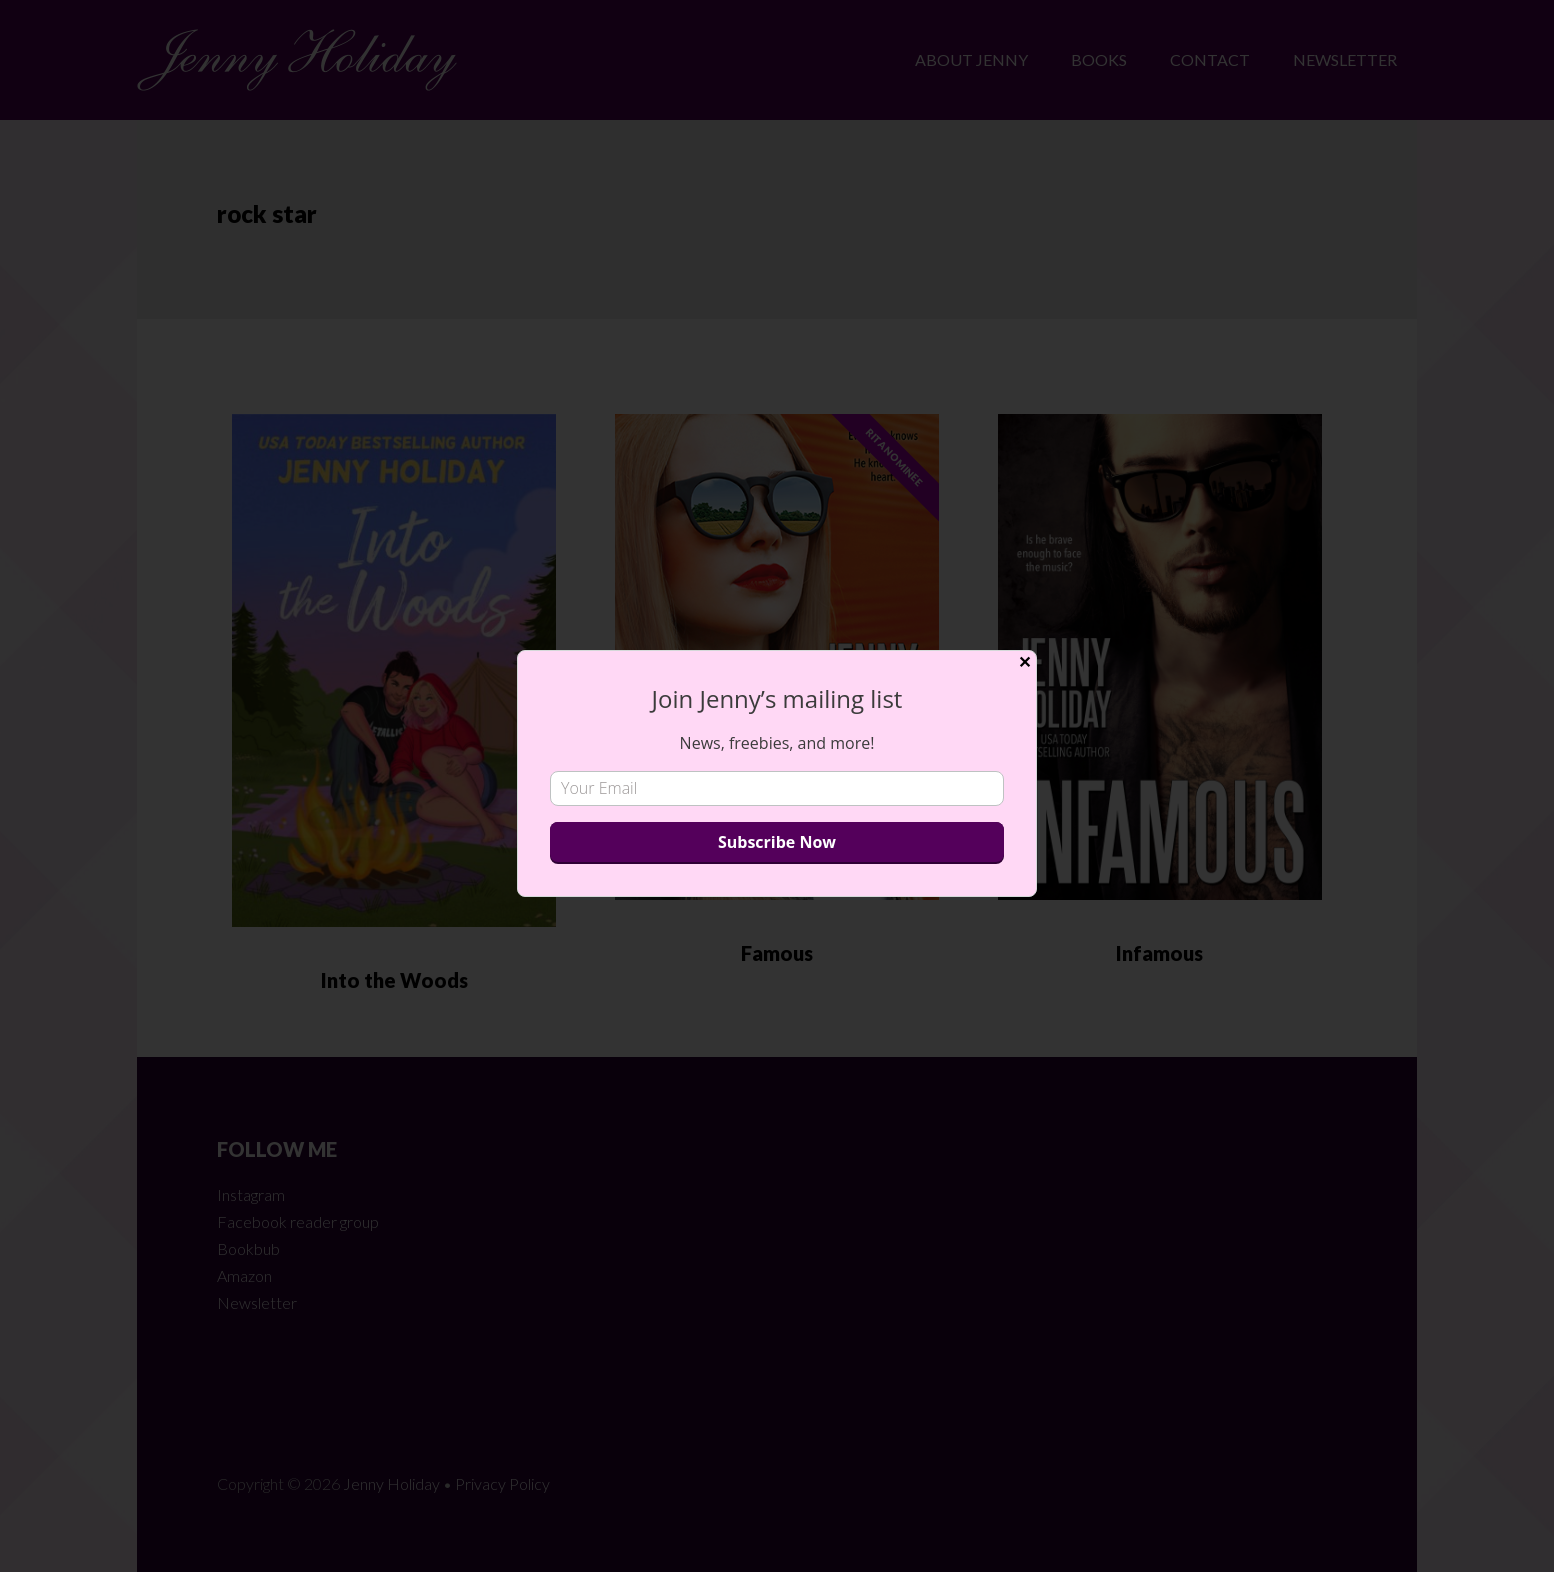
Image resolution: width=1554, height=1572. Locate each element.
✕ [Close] (1024, 662)
